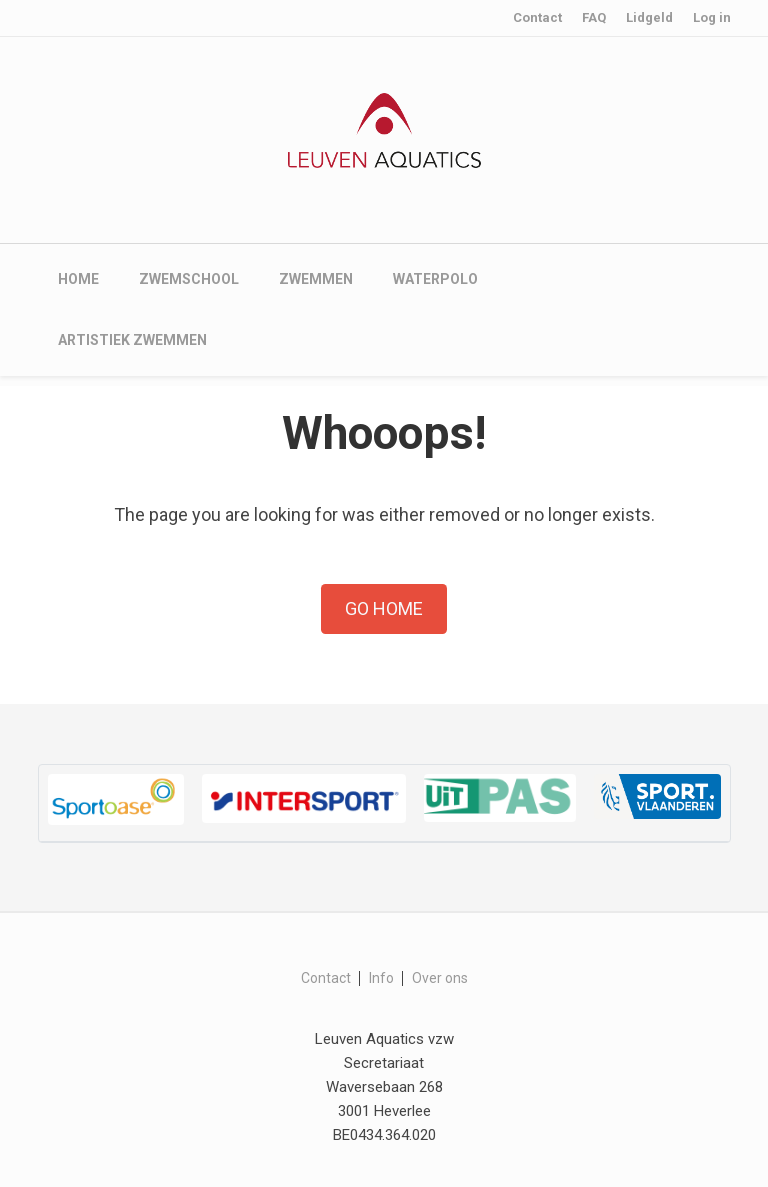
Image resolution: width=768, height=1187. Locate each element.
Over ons (440, 978)
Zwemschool (189, 279)
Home (78, 279)
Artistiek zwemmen (132, 340)
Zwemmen (316, 279)
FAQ (594, 17)
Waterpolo (435, 279)
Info (381, 978)
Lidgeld (649, 17)
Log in (712, 17)
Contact (537, 17)
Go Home (384, 608)
